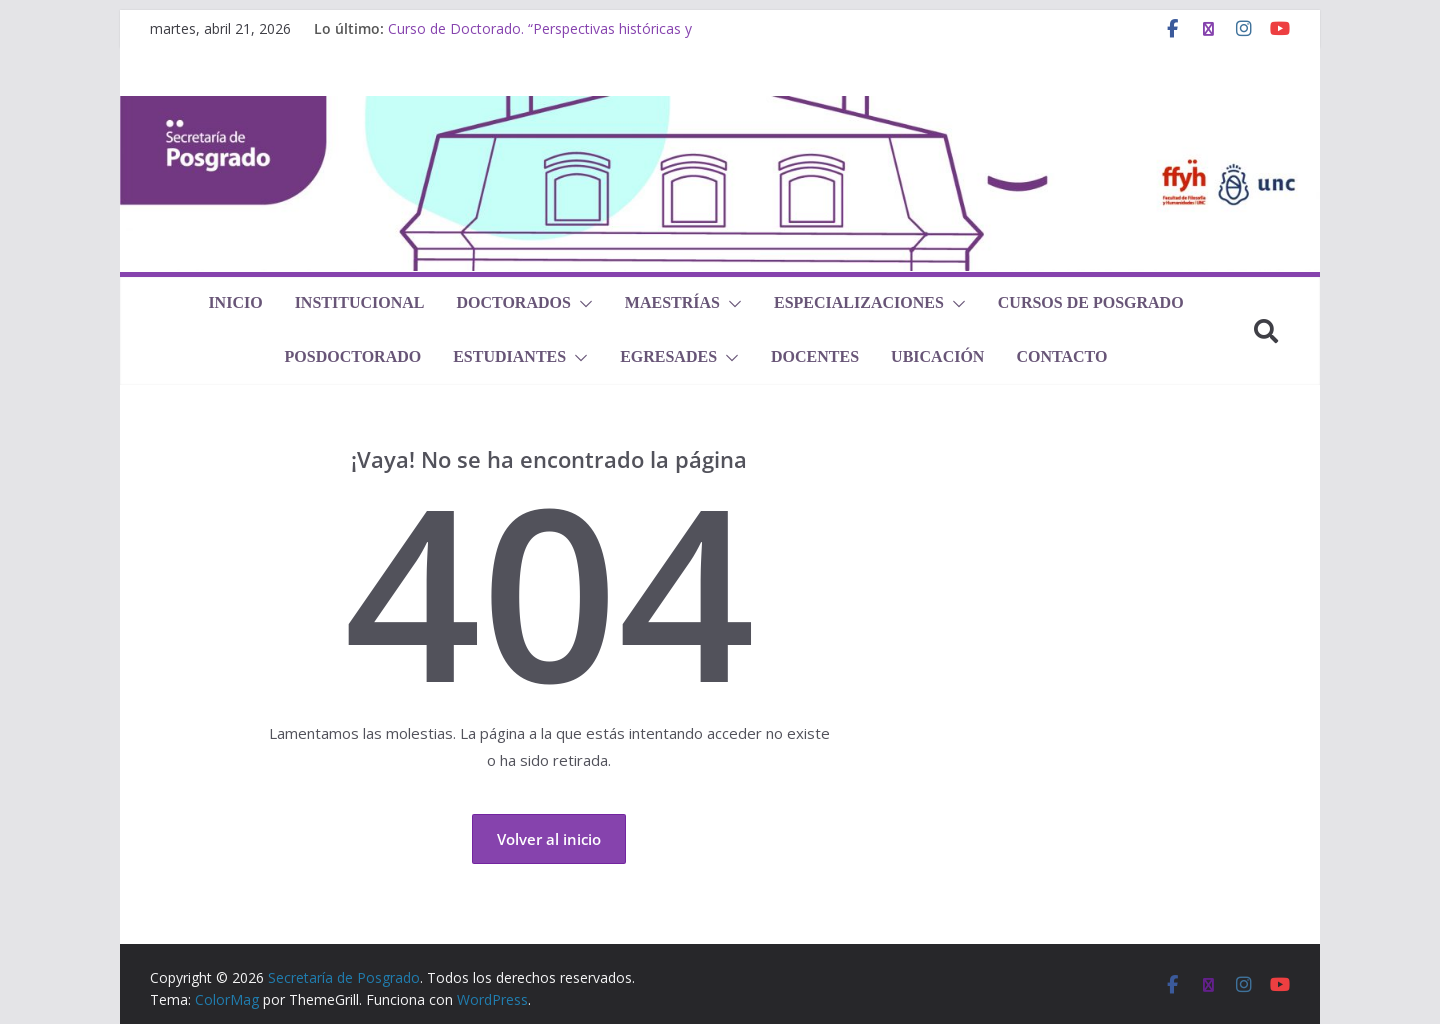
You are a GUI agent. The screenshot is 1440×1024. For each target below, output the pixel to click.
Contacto (1061, 356)
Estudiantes (509, 356)
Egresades (668, 356)
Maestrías (672, 302)
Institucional (360, 302)
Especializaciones (859, 302)
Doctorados (513, 302)
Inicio (235, 302)
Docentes (815, 356)
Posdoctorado (353, 356)
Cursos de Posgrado (1091, 302)
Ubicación (937, 356)
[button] (582, 304)
